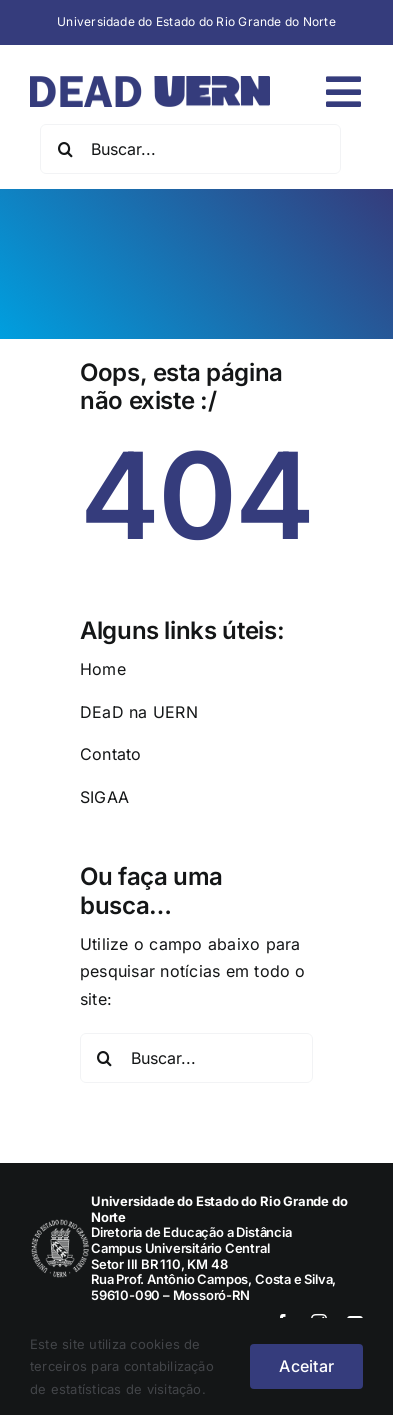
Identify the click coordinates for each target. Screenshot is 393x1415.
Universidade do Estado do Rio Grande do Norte (196, 21)
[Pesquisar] (65, 149)
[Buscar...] (190, 149)
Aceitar (306, 1366)
